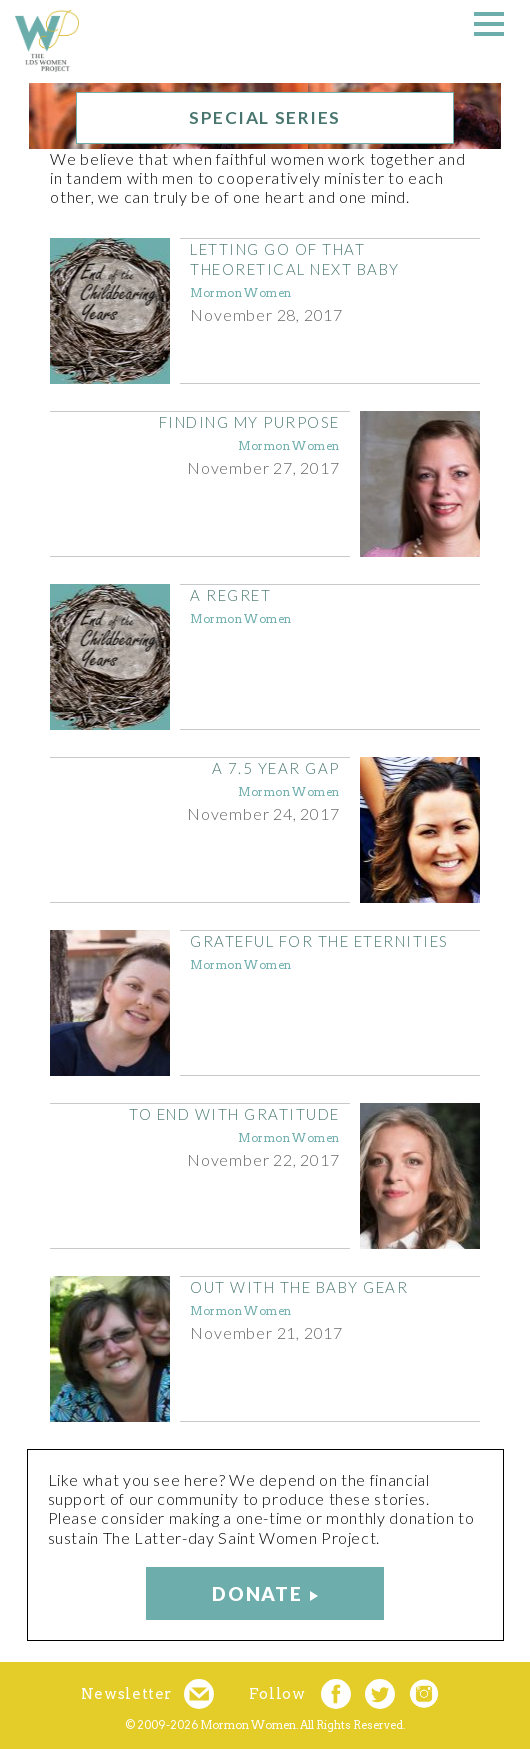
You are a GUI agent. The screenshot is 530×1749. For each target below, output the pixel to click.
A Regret (230, 595)
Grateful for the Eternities (319, 941)
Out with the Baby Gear (299, 1287)
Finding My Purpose (249, 422)
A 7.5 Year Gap (276, 768)
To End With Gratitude (234, 1114)
